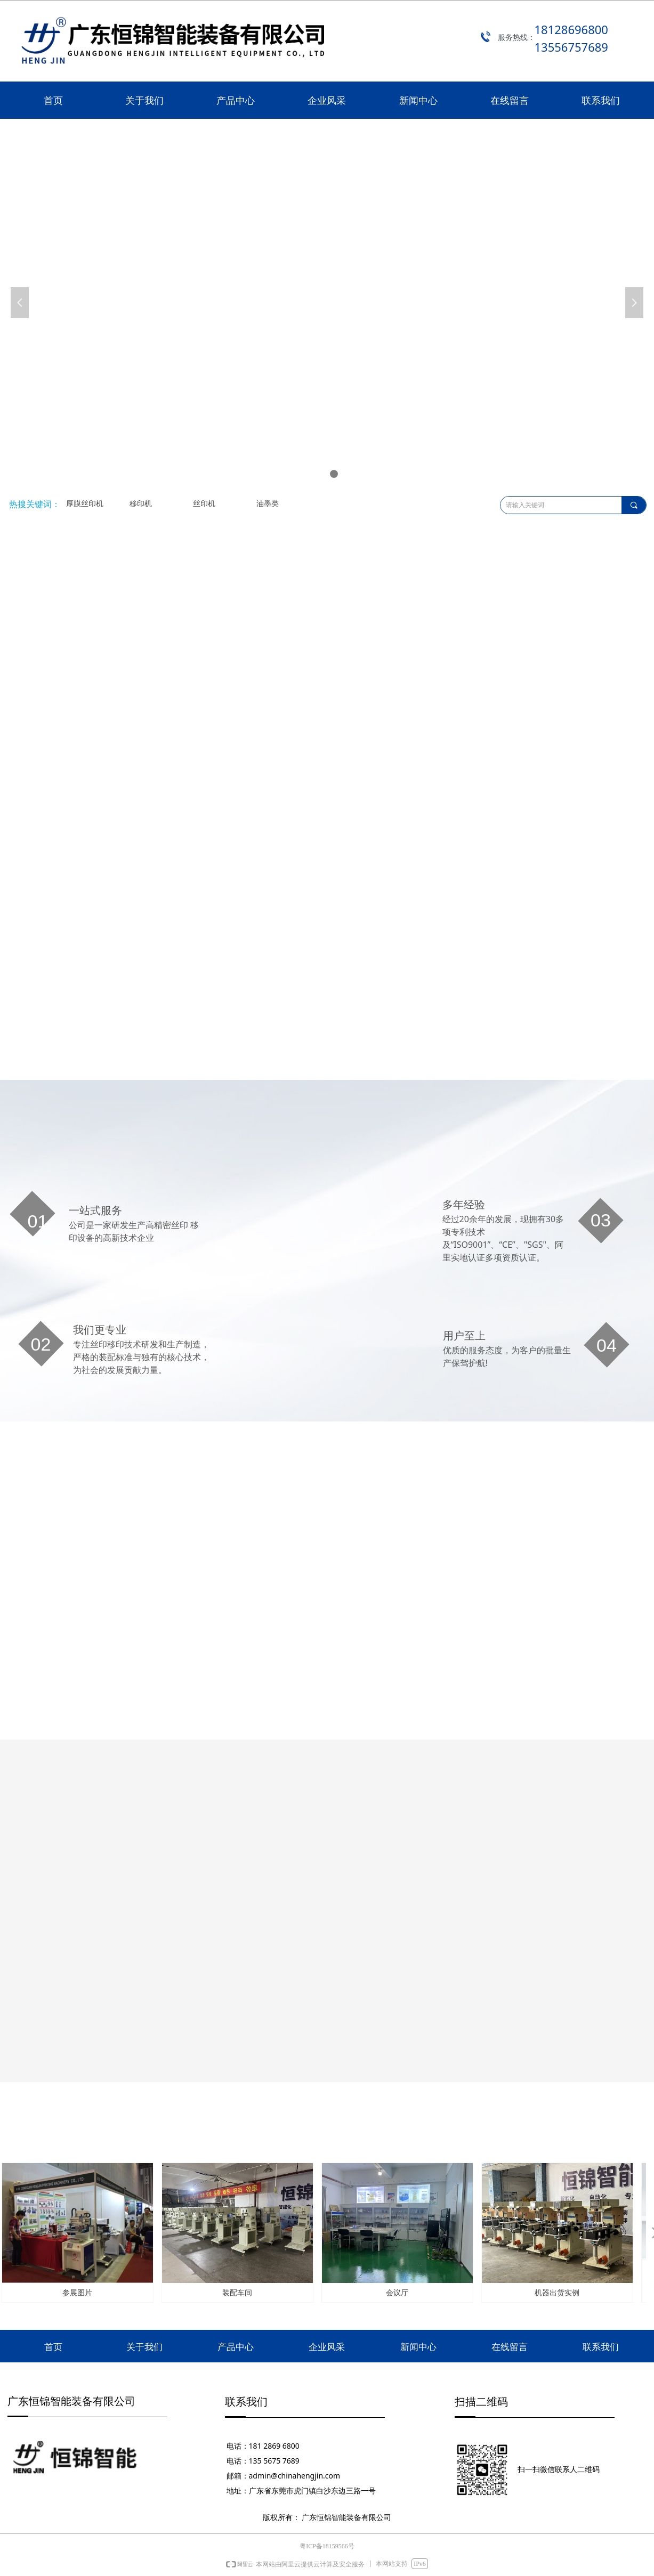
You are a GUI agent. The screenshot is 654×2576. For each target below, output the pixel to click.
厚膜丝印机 (84, 504)
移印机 (141, 504)
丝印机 (204, 504)
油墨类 (267, 504)
